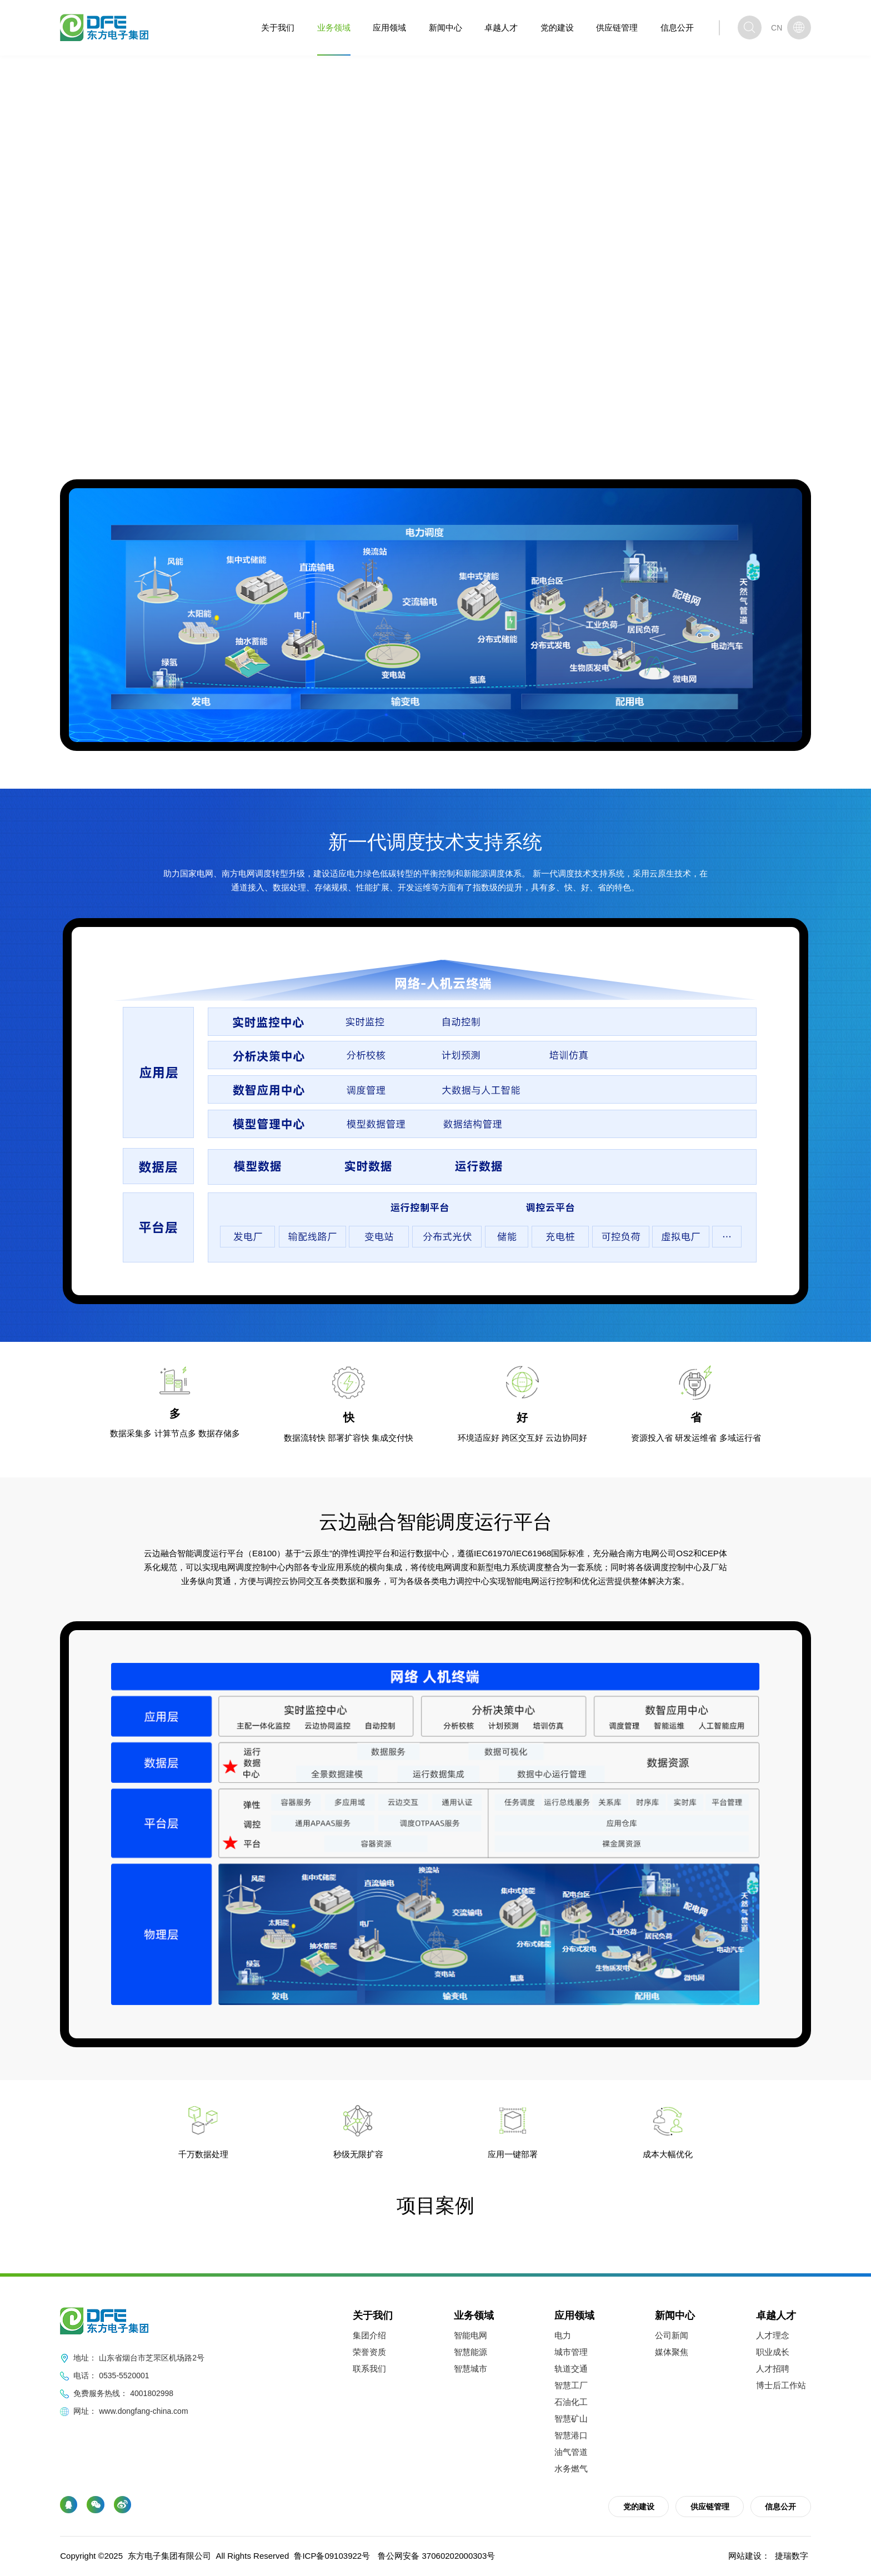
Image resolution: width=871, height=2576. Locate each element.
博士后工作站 (781, 2385)
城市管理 (571, 2352)
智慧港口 (571, 2435)
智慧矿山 (571, 2418)
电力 (562, 2335)
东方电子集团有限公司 (169, 2555)
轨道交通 (571, 2368)
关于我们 (277, 27)
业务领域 (334, 27)
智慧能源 (470, 2352)
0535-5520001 (124, 2375)
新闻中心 (445, 27)
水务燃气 (571, 2468)
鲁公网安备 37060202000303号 (436, 2555)
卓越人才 (501, 27)
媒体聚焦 (671, 2352)
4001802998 (151, 2393)
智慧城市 (470, 2368)
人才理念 (772, 2335)
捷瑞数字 (791, 2555)
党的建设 (557, 27)
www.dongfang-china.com (143, 2411)
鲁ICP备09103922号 (332, 2555)
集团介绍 (369, 2335)
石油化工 (571, 2402)
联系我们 (369, 2368)
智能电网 (196, 423)
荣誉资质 (369, 2352)
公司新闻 (671, 2335)
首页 (124, 423)
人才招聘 (772, 2368)
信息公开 (677, 27)
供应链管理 (617, 27)
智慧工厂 (571, 2385)
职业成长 (772, 2352)
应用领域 (389, 27)
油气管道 (571, 2452)
